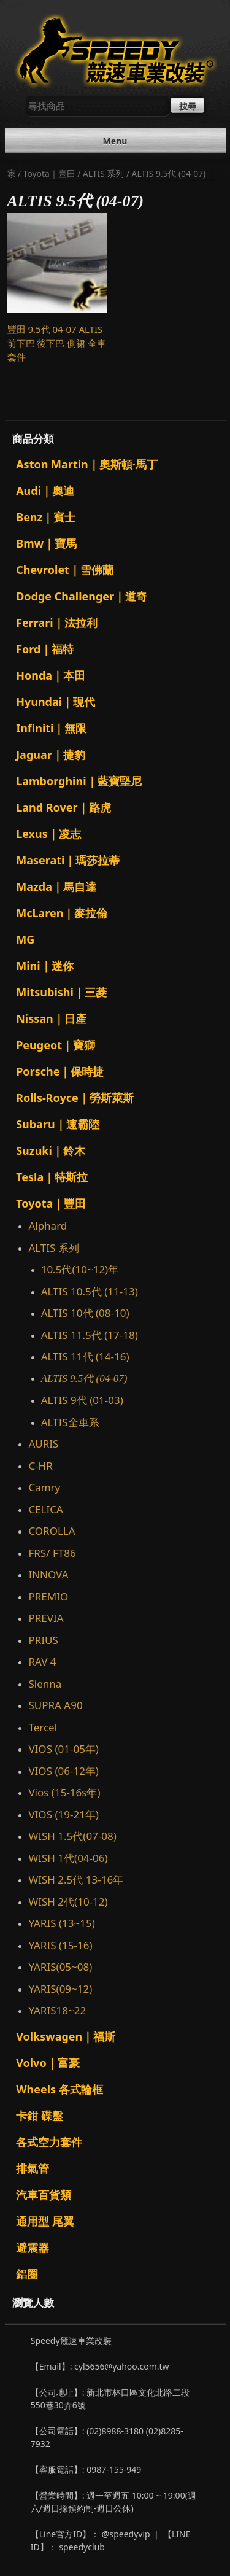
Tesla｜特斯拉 (52, 1177)
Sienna (44, 1684)
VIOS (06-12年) (63, 1771)
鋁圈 (27, 2274)
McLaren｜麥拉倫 (61, 913)
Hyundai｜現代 (55, 701)
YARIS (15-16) (60, 1945)
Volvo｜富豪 (47, 2062)
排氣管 (32, 2168)
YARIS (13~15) (61, 1923)
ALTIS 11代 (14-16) (85, 1356)
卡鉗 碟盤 (39, 2115)
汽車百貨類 (43, 2194)
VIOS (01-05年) (63, 1749)
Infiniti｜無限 (51, 728)
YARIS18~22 (57, 2010)
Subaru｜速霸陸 (57, 1124)
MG (25, 939)
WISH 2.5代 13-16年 (75, 1879)
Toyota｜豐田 (49, 173)
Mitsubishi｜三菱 (61, 992)
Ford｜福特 (45, 649)
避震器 (32, 2247)
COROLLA (51, 1531)
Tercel (42, 1727)
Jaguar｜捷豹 (50, 754)
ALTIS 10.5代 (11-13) (89, 1291)
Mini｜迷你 (44, 965)
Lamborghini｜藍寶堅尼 (78, 781)
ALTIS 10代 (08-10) (85, 1313)
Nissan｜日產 (51, 1018)
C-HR (40, 1466)
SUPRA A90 (55, 1705)
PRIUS (43, 1640)
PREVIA (45, 1618)
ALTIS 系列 (103, 173)
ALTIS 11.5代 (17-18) (89, 1335)
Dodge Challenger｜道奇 (81, 596)
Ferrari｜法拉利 (57, 622)
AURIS (43, 1444)
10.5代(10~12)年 (80, 1269)
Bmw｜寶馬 (46, 543)
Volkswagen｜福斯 (65, 2036)
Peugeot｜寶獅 (55, 1045)
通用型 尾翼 (45, 2221)
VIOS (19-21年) (63, 1814)
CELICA (45, 1509)
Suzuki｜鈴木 (50, 1150)
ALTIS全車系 (70, 1422)
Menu (115, 141)
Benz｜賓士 (45, 517)
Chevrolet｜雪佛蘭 (64, 569)
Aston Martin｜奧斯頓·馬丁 (87, 464)
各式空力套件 (49, 2142)
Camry (44, 1487)
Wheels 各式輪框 (59, 2089)
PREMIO (48, 1596)
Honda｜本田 (50, 675)
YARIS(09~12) (60, 1989)
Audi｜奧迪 (45, 490)
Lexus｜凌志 (48, 833)
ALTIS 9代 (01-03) (82, 1400)
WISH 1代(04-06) (67, 1858)
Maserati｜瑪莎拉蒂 (68, 860)
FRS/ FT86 (54, 1553)
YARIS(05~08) (60, 1967)
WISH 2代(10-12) (67, 1902)
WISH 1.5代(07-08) (72, 1836)
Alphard (47, 1226)
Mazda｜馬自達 (56, 886)
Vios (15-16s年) (64, 1792)
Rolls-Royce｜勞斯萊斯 (75, 1097)
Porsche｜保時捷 (60, 1071)
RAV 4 (42, 1662)
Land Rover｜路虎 (63, 807)
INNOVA (48, 1574)
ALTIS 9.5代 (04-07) (84, 1378)
